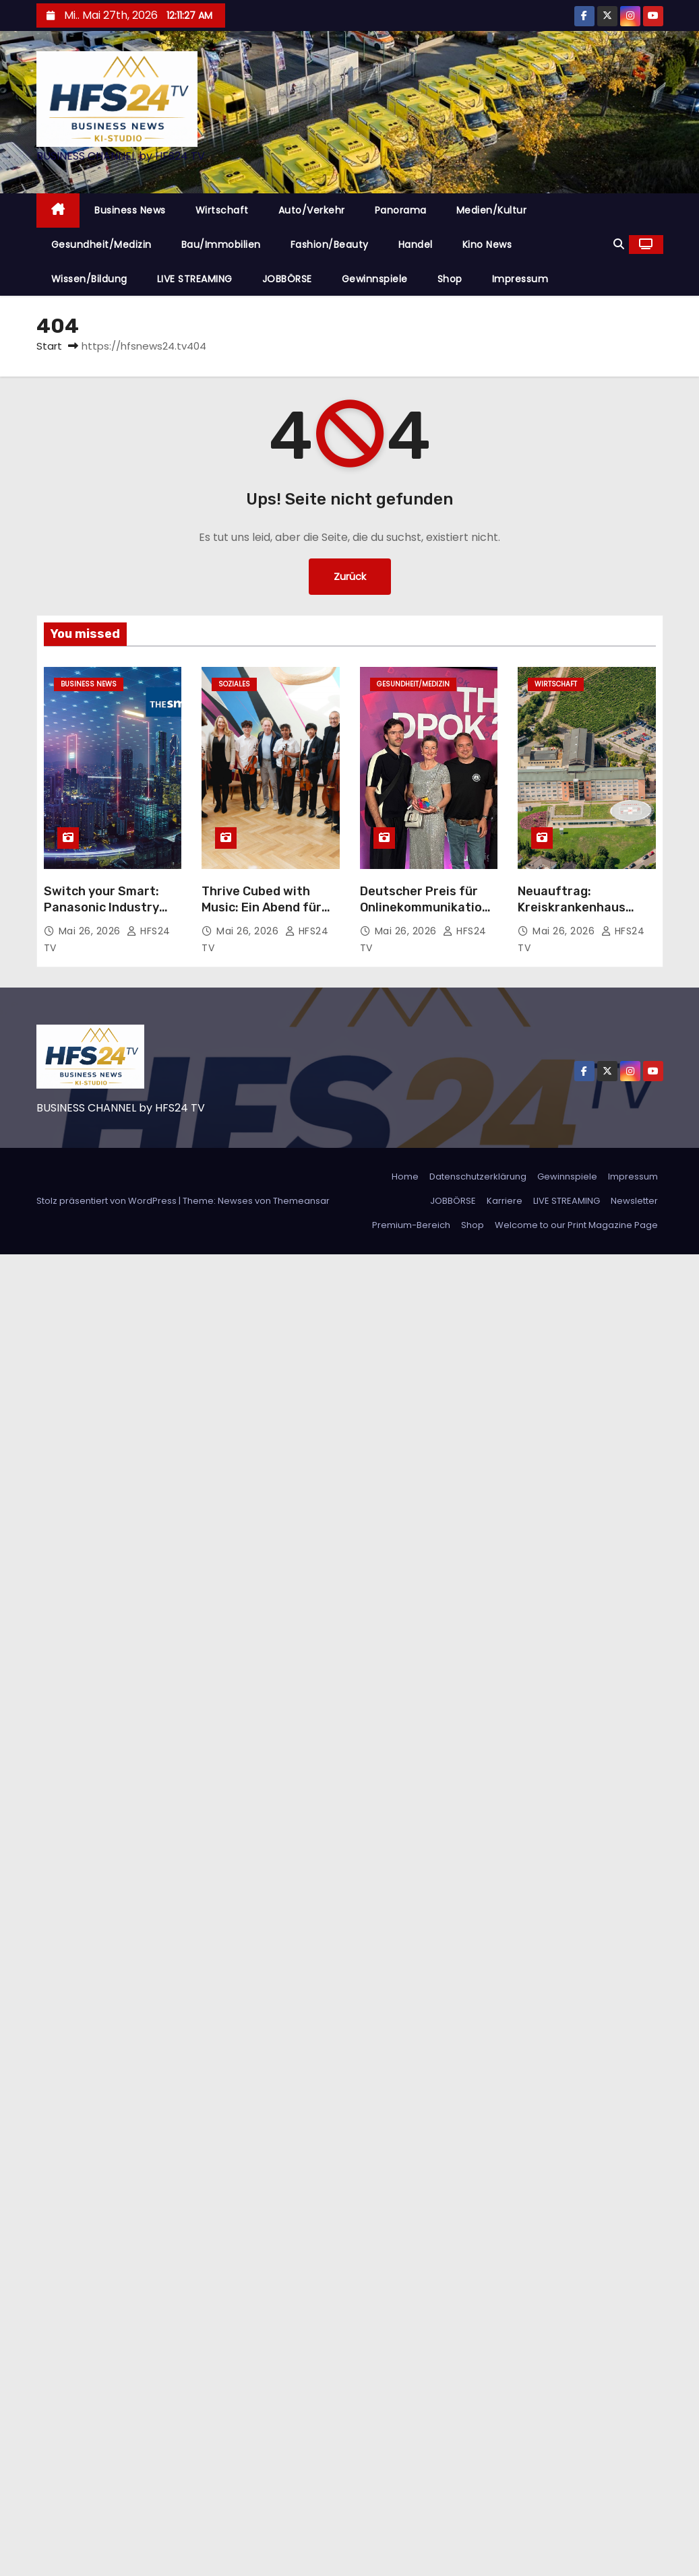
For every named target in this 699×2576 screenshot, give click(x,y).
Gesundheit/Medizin (101, 244)
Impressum (520, 279)
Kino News (487, 244)
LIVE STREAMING (195, 279)
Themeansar (301, 1200)
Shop (449, 279)
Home (405, 1176)
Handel (415, 244)
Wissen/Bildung (89, 279)
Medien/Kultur (491, 210)
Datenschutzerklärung (477, 1176)
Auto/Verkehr (311, 210)
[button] (618, 244)
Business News (130, 210)
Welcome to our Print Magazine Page (576, 1225)
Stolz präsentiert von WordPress (107, 1200)
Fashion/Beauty (330, 244)
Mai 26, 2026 (91, 931)
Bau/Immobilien (221, 244)
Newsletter (634, 1200)
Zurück (350, 576)
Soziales (234, 684)
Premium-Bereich (411, 1225)
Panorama (401, 210)
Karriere (504, 1200)
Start (49, 346)
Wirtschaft (222, 210)
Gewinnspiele (375, 279)
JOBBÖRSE (287, 279)
